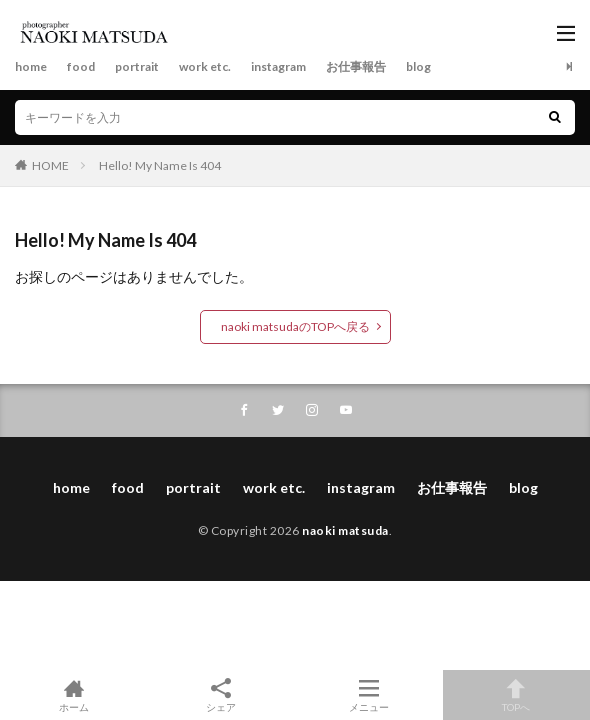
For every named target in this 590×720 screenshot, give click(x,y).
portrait (137, 66)
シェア (222, 695)
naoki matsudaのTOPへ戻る (295, 326)
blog (418, 66)
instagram (278, 66)
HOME (50, 165)
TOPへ (517, 695)
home (31, 66)
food (81, 66)
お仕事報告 (356, 66)
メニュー (369, 695)
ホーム (74, 695)
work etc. (205, 66)
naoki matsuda (345, 530)
